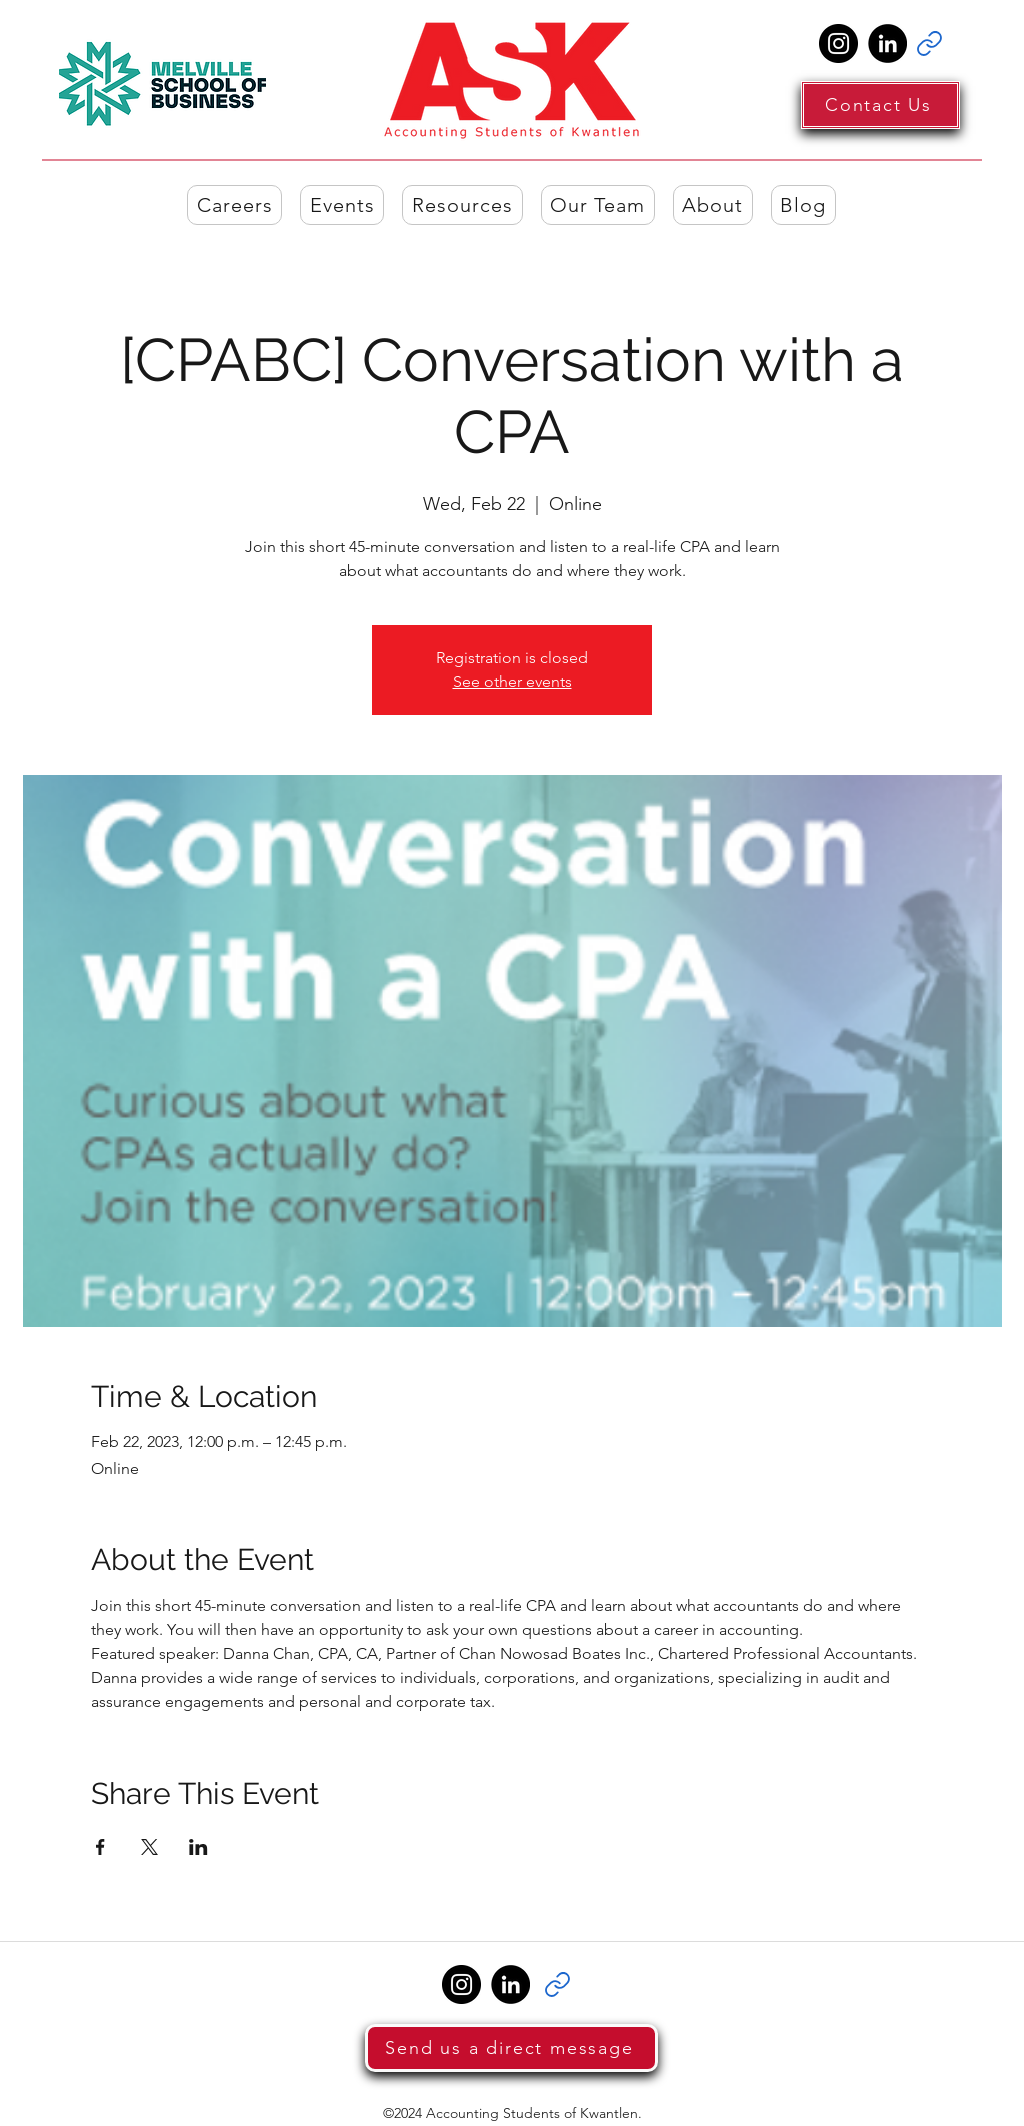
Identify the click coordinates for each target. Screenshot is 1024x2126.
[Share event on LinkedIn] (198, 1847)
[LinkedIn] (887, 43)
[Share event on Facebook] (100, 1847)
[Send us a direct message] (511, 2048)
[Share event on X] (149, 1847)
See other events (512, 681)
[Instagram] (838, 43)
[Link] (929, 43)
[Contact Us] (880, 105)
